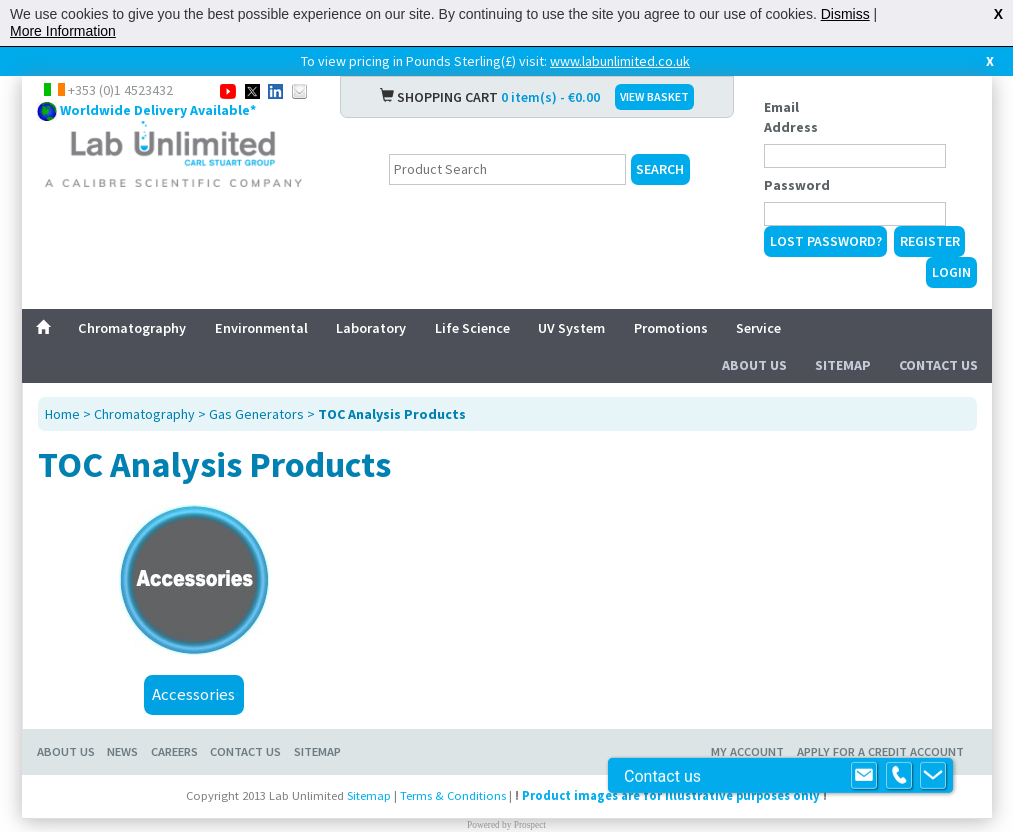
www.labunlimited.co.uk (620, 61)
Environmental (261, 328)
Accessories (193, 694)
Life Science (472, 328)
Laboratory (371, 328)
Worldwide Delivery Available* (158, 110)
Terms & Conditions (453, 795)
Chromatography (132, 328)
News (122, 751)
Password (797, 185)
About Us (754, 365)
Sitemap (843, 365)
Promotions (671, 328)
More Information (63, 31)
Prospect (530, 825)
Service (758, 328)
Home (62, 414)
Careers (174, 751)
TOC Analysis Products (392, 414)
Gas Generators (256, 414)
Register (930, 241)
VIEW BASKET (654, 96)
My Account (747, 751)
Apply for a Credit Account (880, 751)
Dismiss (845, 14)
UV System (571, 328)
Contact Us (938, 365)
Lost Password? (826, 241)
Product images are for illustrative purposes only (671, 795)
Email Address (791, 117)
